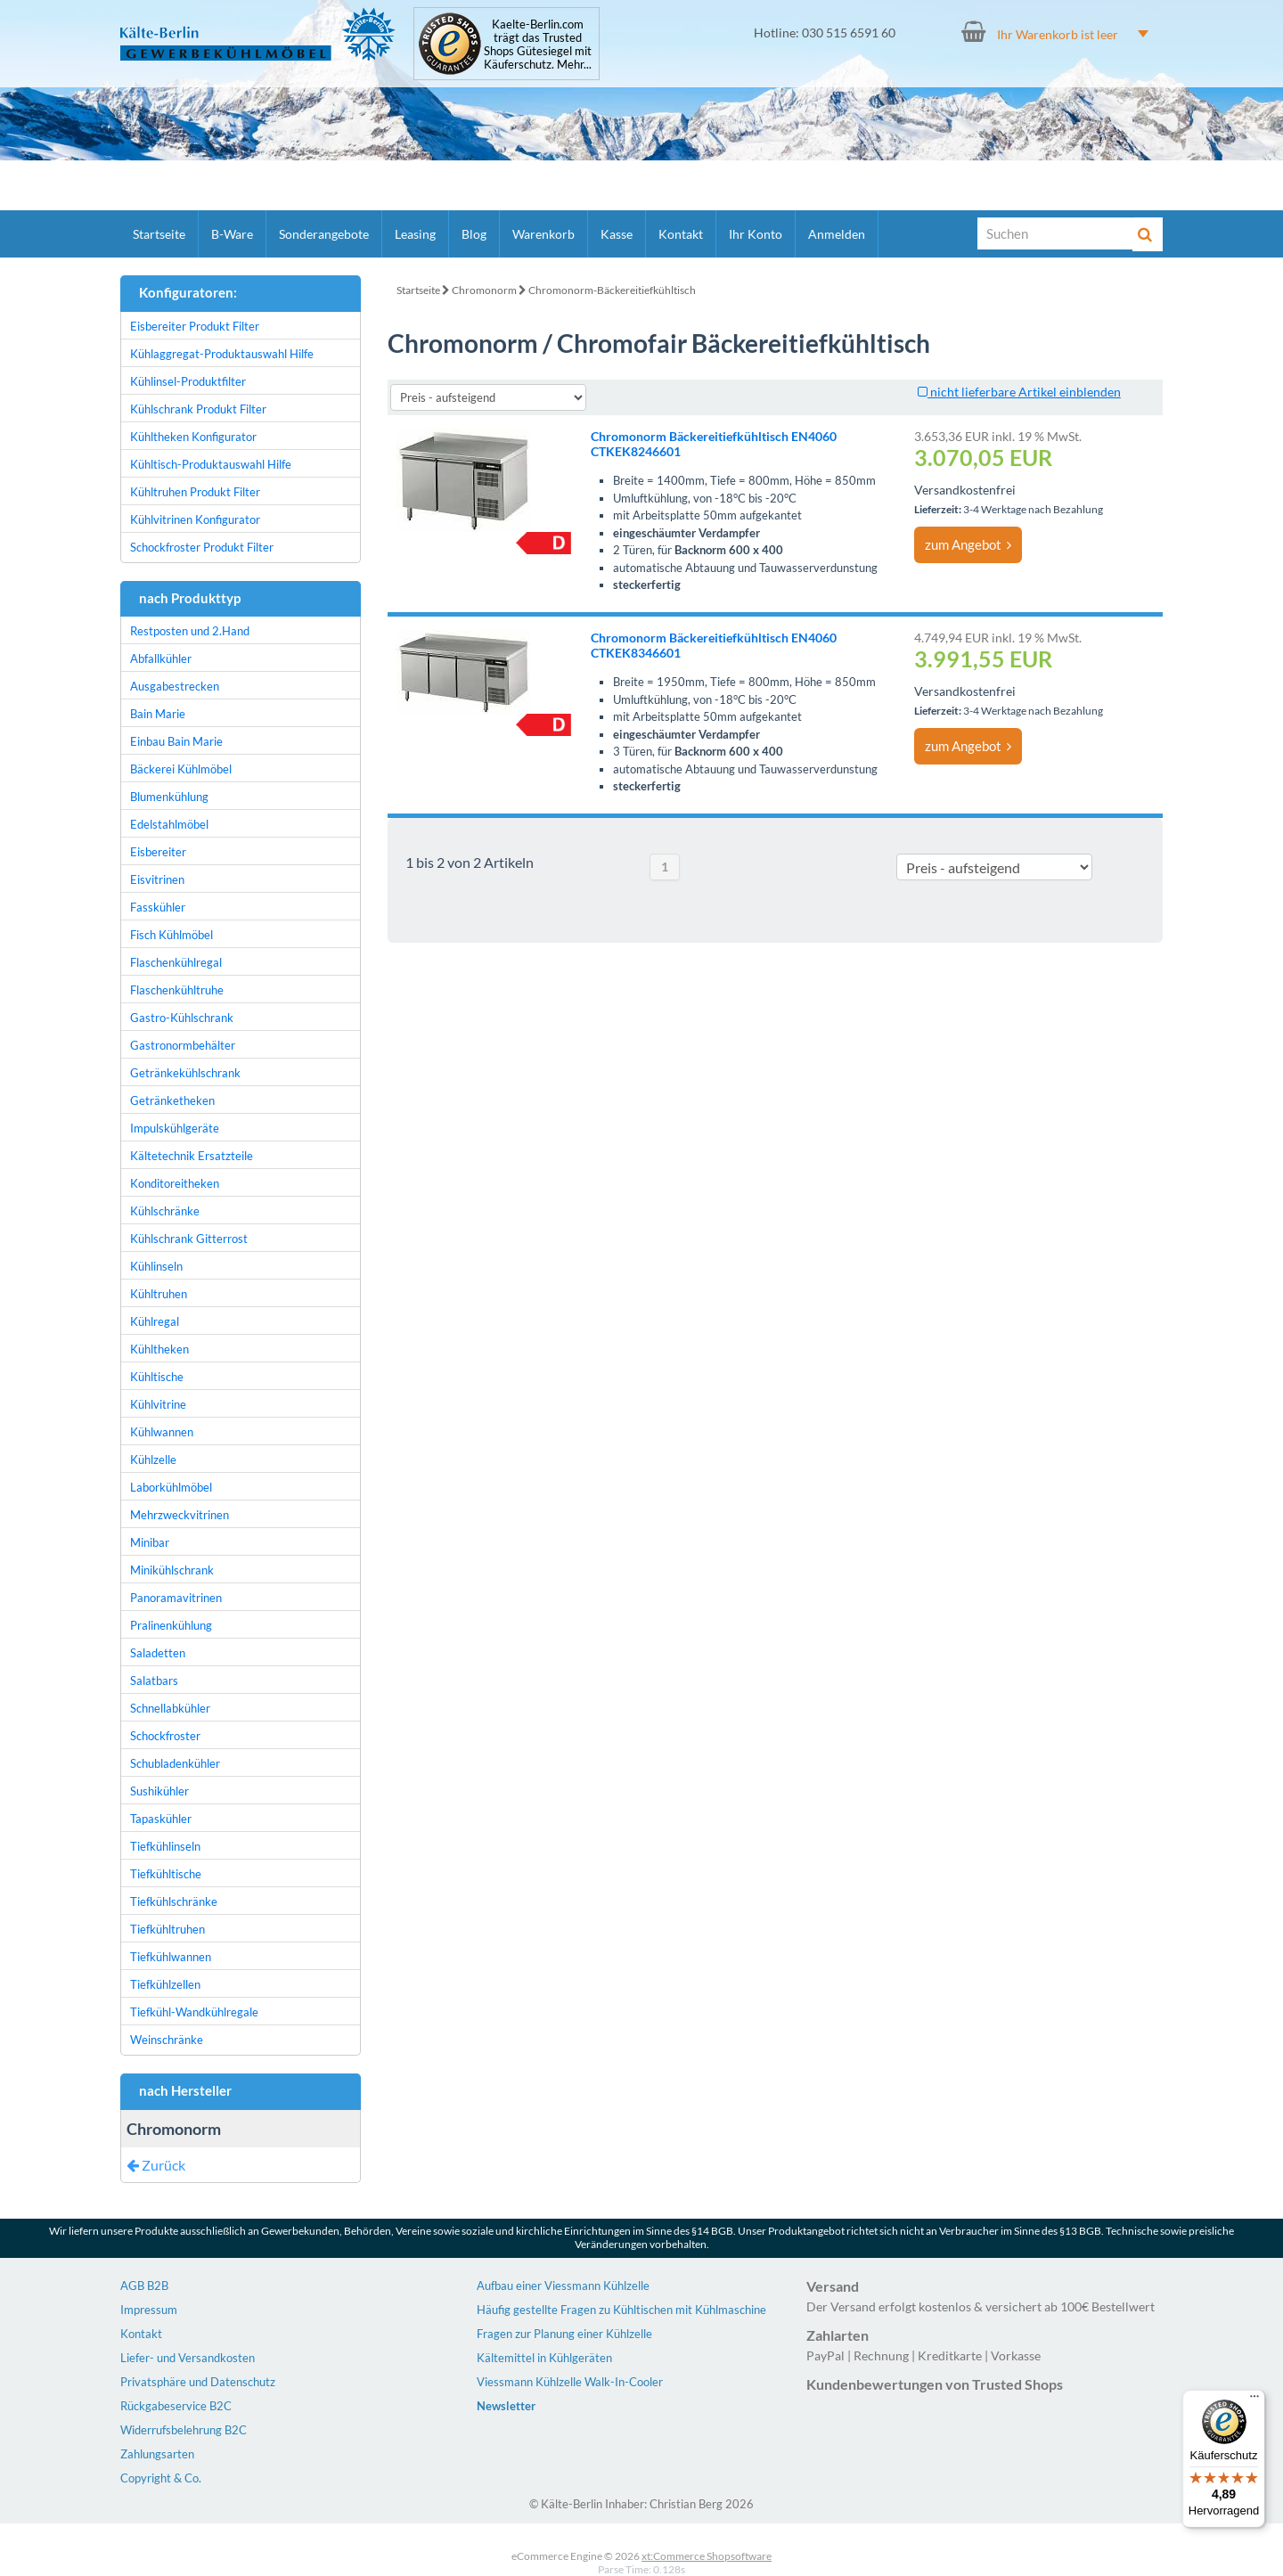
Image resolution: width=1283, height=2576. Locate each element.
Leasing (415, 233)
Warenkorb (543, 233)
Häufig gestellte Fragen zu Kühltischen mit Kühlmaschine (621, 2309)
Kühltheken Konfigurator (193, 436)
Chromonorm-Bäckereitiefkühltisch (612, 290)
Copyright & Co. (160, 2478)
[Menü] (1254, 2400)
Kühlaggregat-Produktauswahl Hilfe (222, 354)
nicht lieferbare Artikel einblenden (1019, 391)
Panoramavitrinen (176, 1598)
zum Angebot (968, 544)
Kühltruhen (158, 1294)
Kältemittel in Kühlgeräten (544, 2358)
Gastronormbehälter (182, 1045)
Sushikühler (159, 1791)
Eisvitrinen (157, 879)
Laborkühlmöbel (171, 1487)
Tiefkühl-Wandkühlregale (194, 2012)
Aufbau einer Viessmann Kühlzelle (563, 2285)
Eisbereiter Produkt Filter (194, 326)
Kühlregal (154, 1321)
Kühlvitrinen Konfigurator (195, 519)
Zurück (156, 2164)
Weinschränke (166, 2039)
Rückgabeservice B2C (176, 2406)
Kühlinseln (156, 1266)
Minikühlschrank (172, 1570)
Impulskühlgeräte (174, 1128)
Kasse (617, 233)
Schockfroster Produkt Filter (202, 547)
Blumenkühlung (169, 796)
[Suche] (1055, 233)
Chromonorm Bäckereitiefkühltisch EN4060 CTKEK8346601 (714, 645)
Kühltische (157, 1377)
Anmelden (836, 233)
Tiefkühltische (165, 1874)
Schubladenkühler (175, 1763)
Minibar (149, 1542)
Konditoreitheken (174, 1183)
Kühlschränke (165, 1211)
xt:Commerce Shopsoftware (707, 2556)
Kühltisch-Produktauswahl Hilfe (210, 464)
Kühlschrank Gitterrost (189, 1238)
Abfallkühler (161, 658)
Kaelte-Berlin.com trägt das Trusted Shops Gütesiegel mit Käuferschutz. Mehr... (538, 44)
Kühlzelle (153, 1459)
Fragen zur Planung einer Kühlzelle (564, 2334)
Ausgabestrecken (174, 686)
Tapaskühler (161, 1818)
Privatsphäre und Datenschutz (197, 2382)
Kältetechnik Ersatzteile (191, 1156)
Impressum (148, 2309)
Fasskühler (157, 907)
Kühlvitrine (158, 1404)
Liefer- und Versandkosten (187, 2358)
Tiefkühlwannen (170, 1957)
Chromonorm (484, 290)
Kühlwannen (161, 1432)
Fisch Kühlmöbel (171, 935)
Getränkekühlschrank (185, 1073)
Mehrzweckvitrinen (179, 1515)
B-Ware (232, 233)
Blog (474, 233)
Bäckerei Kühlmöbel (181, 769)
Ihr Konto (755, 233)
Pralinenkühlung (171, 1625)
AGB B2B (144, 2285)
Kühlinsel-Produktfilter (188, 381)
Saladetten (157, 1653)
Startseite (159, 233)
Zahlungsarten (157, 2454)
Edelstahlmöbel (169, 824)
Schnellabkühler (170, 1708)
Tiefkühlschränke (173, 1901)
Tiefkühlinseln (165, 1846)
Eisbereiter (158, 852)
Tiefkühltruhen (167, 1929)
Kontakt (680, 233)
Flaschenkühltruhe (177, 990)
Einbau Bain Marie (176, 741)
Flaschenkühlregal (176, 962)
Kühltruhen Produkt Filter (195, 492)
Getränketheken (172, 1100)
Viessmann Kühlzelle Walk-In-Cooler (570, 2382)
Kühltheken (159, 1349)
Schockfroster (165, 1736)
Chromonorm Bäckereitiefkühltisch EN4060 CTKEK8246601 (714, 444)
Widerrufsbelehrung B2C (183, 2430)
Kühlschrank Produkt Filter (198, 409)
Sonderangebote (324, 233)
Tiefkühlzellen (165, 1984)
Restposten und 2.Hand (189, 631)
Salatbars (154, 1680)
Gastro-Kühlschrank (181, 1017)
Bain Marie (157, 714)
